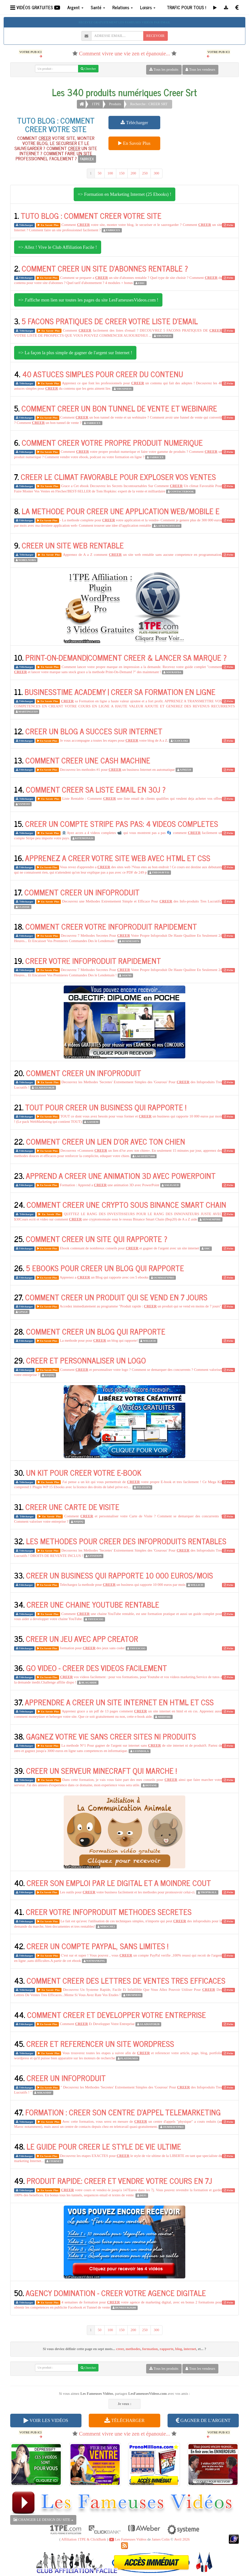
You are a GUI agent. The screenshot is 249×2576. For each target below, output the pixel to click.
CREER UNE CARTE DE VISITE (72, 1506)
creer (120, 2349)
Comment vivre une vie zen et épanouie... (124, 54)
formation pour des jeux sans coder (92, 1648)
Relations (122, 7)
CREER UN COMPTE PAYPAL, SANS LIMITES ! (97, 1946)
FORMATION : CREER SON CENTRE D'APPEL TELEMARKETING (123, 2112)
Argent (75, 7)
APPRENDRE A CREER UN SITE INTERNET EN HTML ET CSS (119, 1702)
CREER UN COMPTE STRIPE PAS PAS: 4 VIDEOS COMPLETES (121, 823)
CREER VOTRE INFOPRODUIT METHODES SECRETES (109, 1911)
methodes (132, 2349)
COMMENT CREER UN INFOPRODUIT (82, 892)
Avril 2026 (182, 2539)
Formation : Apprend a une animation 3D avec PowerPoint (109, 1185)
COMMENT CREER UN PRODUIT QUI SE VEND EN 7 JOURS (116, 1297)
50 (99, 173)
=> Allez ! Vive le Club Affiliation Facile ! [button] (57, 247)
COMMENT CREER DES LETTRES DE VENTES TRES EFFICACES (126, 1980)
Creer (173, 92)
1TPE (96, 104)
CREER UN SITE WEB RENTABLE (73, 545)
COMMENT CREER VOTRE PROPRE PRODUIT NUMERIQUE (112, 442)
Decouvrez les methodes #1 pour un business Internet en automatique (117, 770)
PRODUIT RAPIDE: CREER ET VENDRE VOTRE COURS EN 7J (119, 2180)
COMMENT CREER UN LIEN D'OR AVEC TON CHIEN (105, 1141)
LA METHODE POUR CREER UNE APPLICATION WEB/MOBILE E (121, 511)
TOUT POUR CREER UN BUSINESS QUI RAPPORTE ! (105, 1107)
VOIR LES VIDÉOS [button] (46, 2420)
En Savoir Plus (134, 143)
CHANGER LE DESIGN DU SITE (43, 2520)
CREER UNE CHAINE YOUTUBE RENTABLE (93, 1604)
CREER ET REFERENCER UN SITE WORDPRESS (100, 2043)
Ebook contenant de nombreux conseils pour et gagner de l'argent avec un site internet (129, 1248)
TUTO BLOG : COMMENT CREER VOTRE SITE (56, 124)
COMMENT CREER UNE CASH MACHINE (87, 760)
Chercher (88, 68)
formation (150, 2349)
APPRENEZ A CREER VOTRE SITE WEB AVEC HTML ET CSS (117, 857)
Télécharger (134, 122)
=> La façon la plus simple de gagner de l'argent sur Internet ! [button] (75, 352)
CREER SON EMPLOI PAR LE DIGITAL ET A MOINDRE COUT (119, 1882)
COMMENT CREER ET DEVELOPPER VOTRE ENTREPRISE (116, 2014)
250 (145, 173)
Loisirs (147, 7)
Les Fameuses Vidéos (127, 2539)
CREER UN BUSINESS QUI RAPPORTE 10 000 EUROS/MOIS (119, 1575)
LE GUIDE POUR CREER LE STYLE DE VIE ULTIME (104, 2146)
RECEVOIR (155, 36)
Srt (191, 92)
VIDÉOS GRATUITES (35, 7)
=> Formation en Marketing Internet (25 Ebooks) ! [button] (124, 194)
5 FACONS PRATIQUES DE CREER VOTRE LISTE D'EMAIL (110, 321)
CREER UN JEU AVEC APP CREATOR (82, 1638)
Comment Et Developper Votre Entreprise (97, 2024)
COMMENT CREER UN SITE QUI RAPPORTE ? (96, 1238)
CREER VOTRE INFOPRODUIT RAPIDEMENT (93, 960)
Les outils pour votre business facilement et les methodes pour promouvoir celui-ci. (127, 1892)
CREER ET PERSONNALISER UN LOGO (86, 1360)
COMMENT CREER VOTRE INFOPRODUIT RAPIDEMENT (111, 926)
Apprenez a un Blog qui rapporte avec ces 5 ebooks (104, 1277)
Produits (115, 104)
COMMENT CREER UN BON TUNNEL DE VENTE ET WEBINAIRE (119, 408)
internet (190, 2349)
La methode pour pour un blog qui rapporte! (99, 1340)
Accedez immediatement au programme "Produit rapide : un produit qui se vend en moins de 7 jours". (141, 1306)
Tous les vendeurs (200, 69)
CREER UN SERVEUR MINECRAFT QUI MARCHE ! (101, 1770)
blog (178, 2349)
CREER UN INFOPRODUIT (66, 2077)
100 (110, 173)
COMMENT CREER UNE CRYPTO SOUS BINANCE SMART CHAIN (126, 1204)
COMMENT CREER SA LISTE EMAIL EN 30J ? (96, 789)
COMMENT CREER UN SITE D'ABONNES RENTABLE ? (105, 268)
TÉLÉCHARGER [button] (124, 2420)
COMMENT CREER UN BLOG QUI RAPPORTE (95, 1331)
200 (133, 173)
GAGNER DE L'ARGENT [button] (203, 2420)
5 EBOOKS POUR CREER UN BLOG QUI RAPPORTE (105, 1268)
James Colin (161, 2539)
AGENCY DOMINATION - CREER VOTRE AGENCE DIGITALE (116, 2292)
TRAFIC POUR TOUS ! (186, 7)
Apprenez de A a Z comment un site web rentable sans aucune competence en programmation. (142, 555)
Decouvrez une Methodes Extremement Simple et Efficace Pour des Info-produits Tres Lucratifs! (142, 901)
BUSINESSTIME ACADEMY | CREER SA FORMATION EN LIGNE (120, 691)
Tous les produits (163, 69)
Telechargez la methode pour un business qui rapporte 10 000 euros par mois (123, 1585)
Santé (98, 7)
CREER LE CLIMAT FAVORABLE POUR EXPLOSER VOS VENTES (118, 476)
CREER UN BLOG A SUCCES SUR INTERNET (93, 731)
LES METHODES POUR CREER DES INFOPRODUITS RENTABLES (126, 1541)
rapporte (166, 2349)
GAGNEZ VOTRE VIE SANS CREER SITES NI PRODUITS (111, 1736)
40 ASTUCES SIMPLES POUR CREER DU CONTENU (102, 374)
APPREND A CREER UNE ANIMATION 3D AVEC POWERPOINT (121, 1175)
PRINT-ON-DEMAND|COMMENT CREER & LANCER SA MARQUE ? (126, 657)
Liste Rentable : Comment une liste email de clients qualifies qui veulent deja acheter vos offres (142, 798)
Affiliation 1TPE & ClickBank (83, 2539)
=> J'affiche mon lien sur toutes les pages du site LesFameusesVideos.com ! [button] (88, 299)
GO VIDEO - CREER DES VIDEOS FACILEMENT (96, 1667)
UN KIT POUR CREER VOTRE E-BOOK (84, 1472)
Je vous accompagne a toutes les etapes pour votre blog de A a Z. (114, 740)
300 (156, 173)
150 (122, 173)
